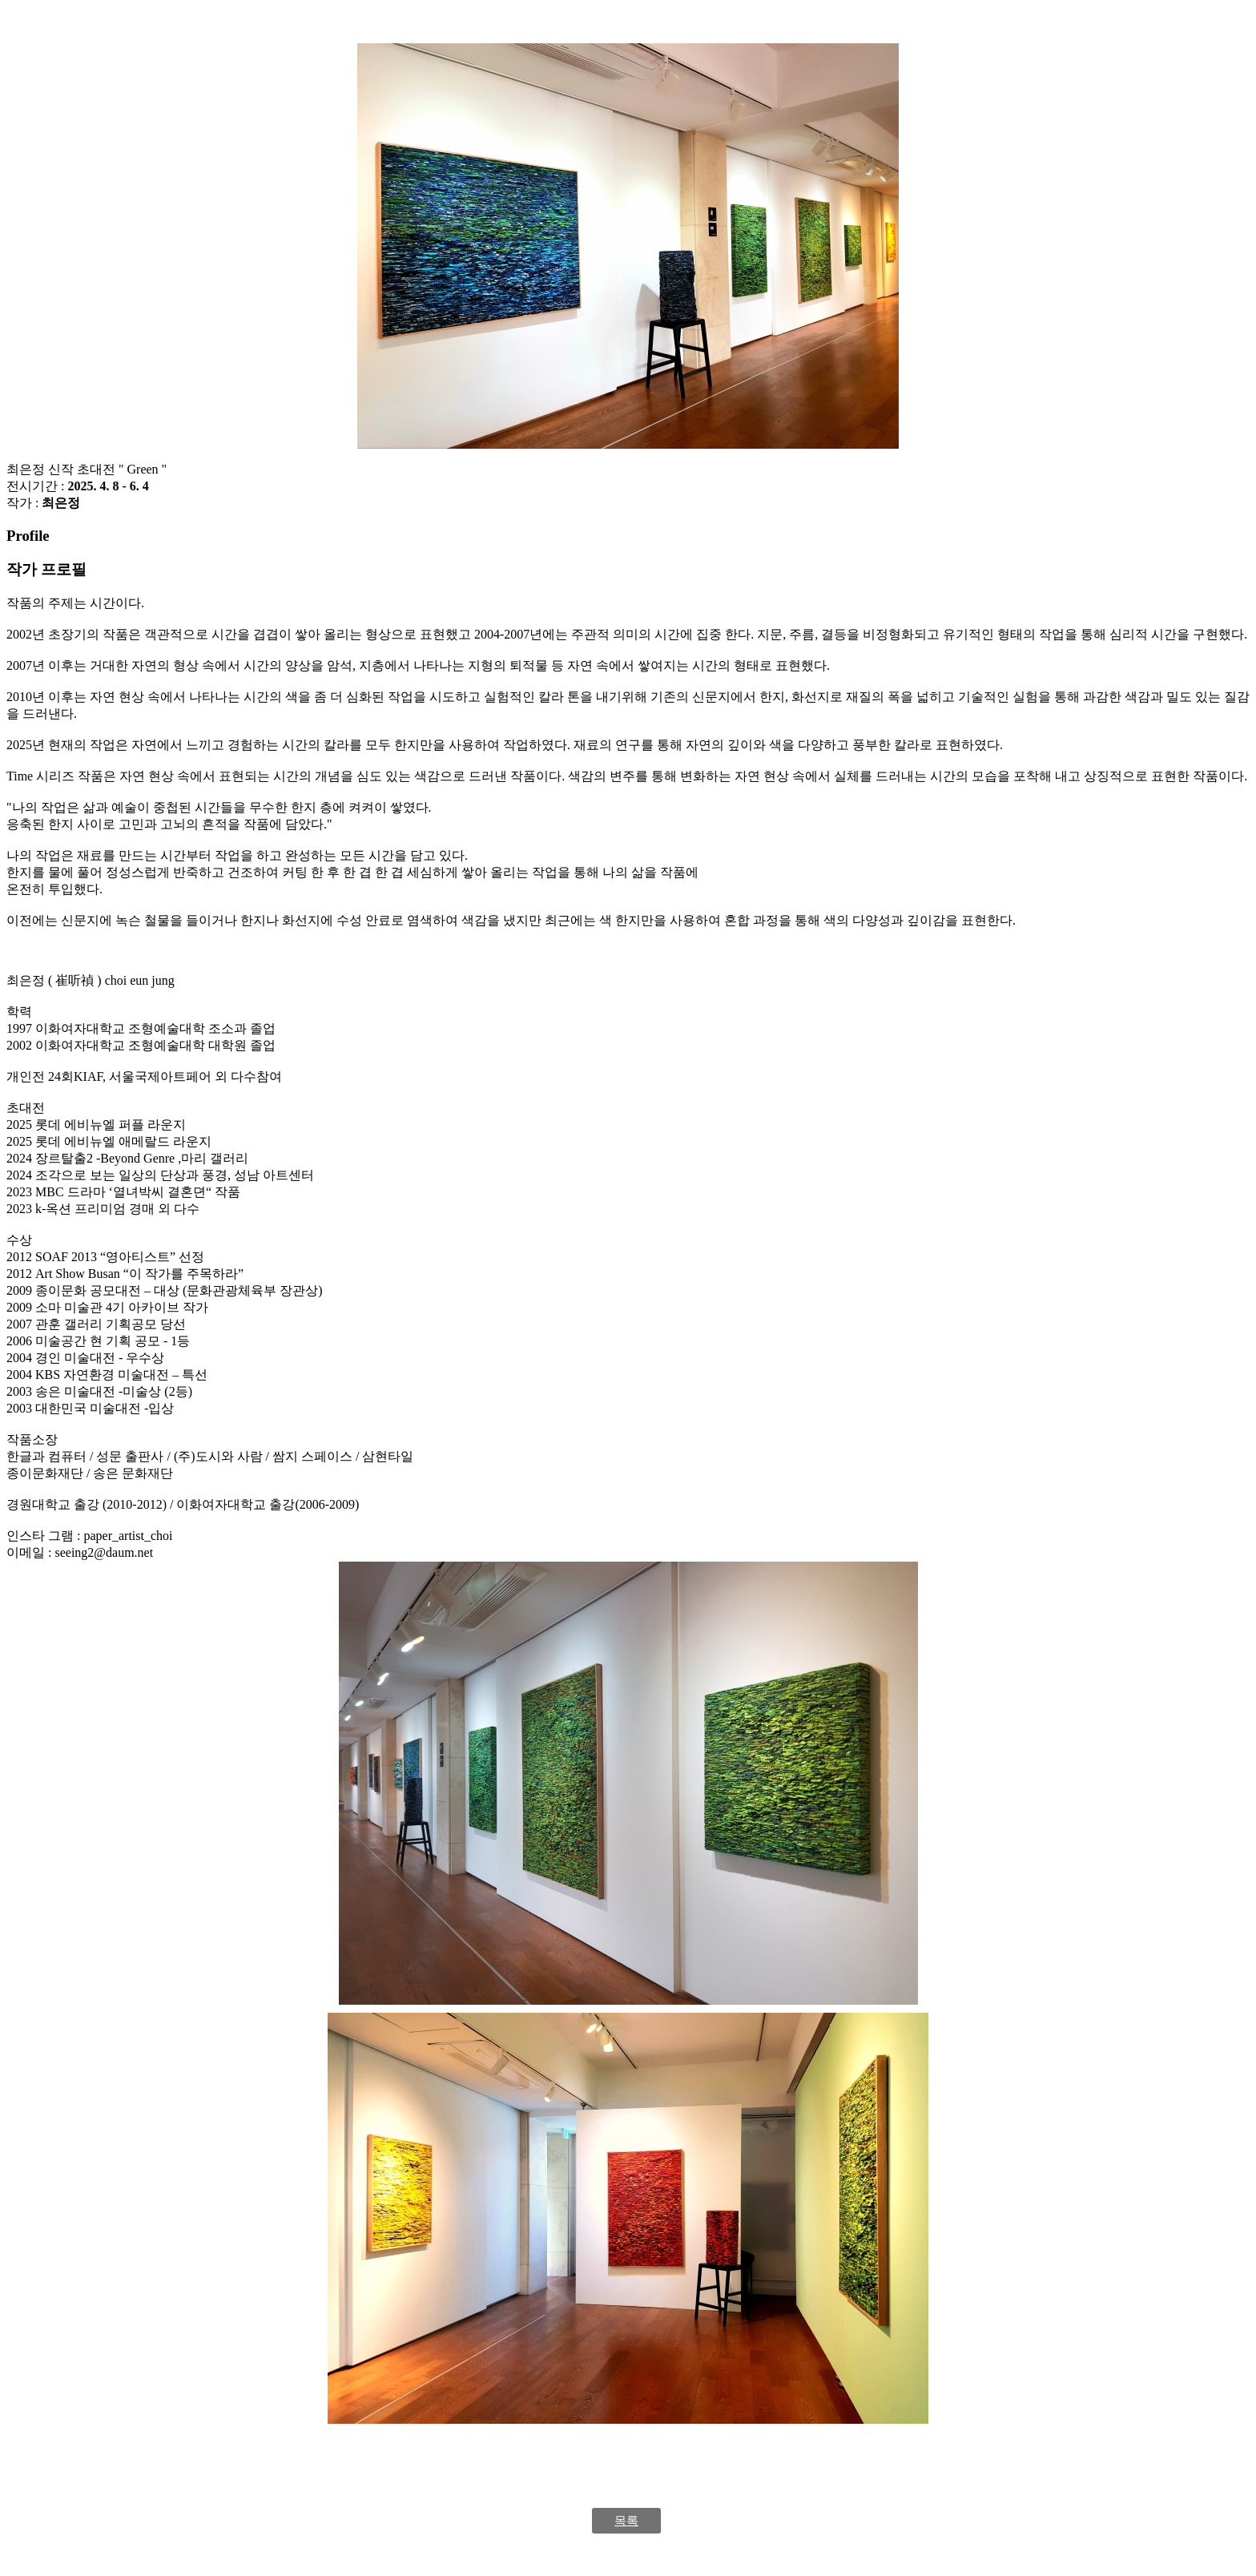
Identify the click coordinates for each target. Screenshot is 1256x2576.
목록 (626, 2520)
